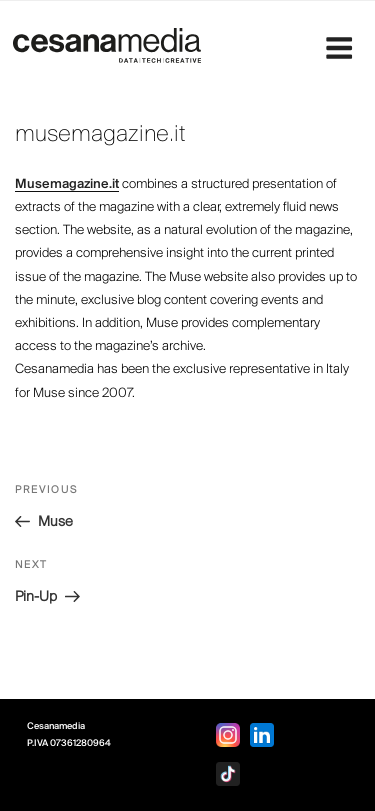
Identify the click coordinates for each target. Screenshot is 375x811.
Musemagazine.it (67, 184)
